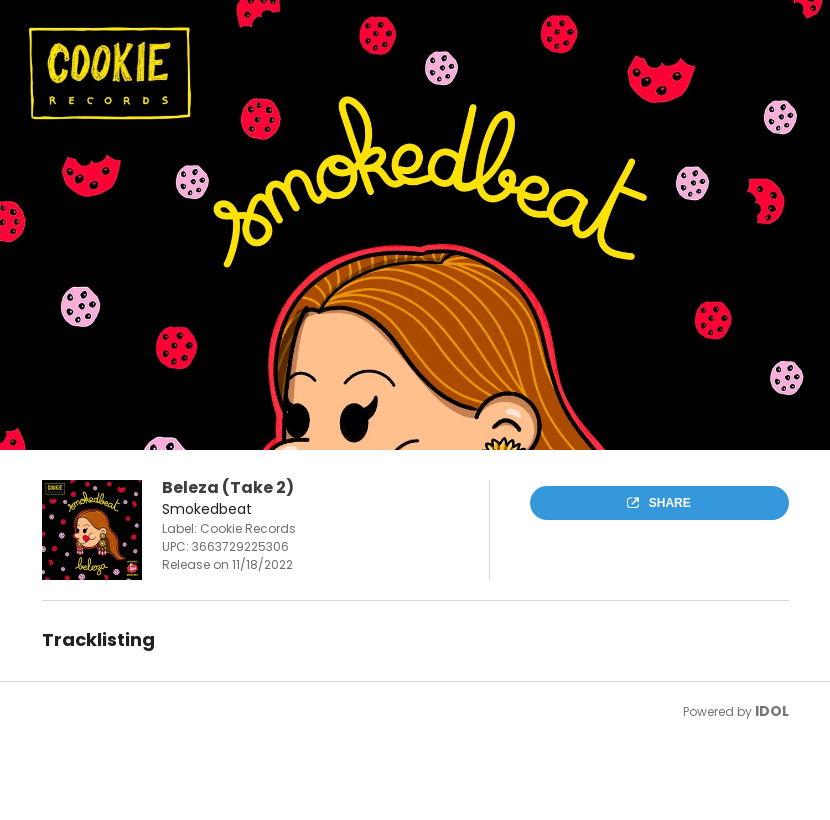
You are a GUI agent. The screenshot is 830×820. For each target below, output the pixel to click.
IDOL (772, 711)
